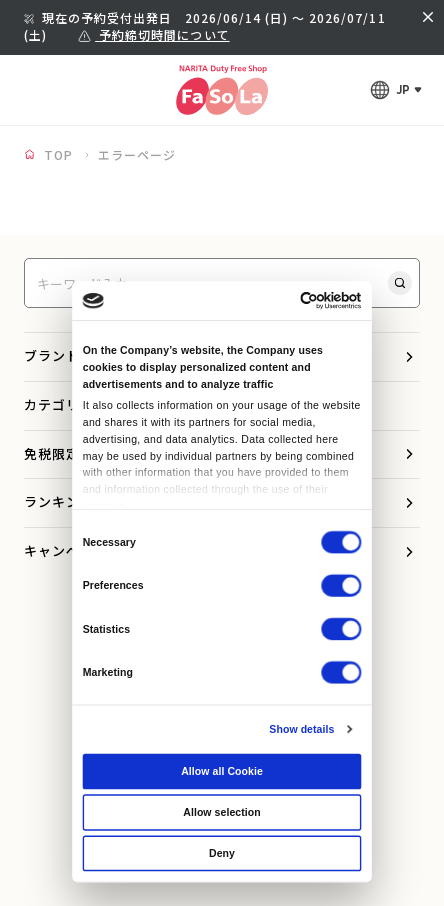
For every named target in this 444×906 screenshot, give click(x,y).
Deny (222, 853)
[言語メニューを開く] (396, 90)
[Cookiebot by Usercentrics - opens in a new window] (300, 301)
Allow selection (221, 812)
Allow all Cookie (222, 771)
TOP (58, 154)
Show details (301, 729)
